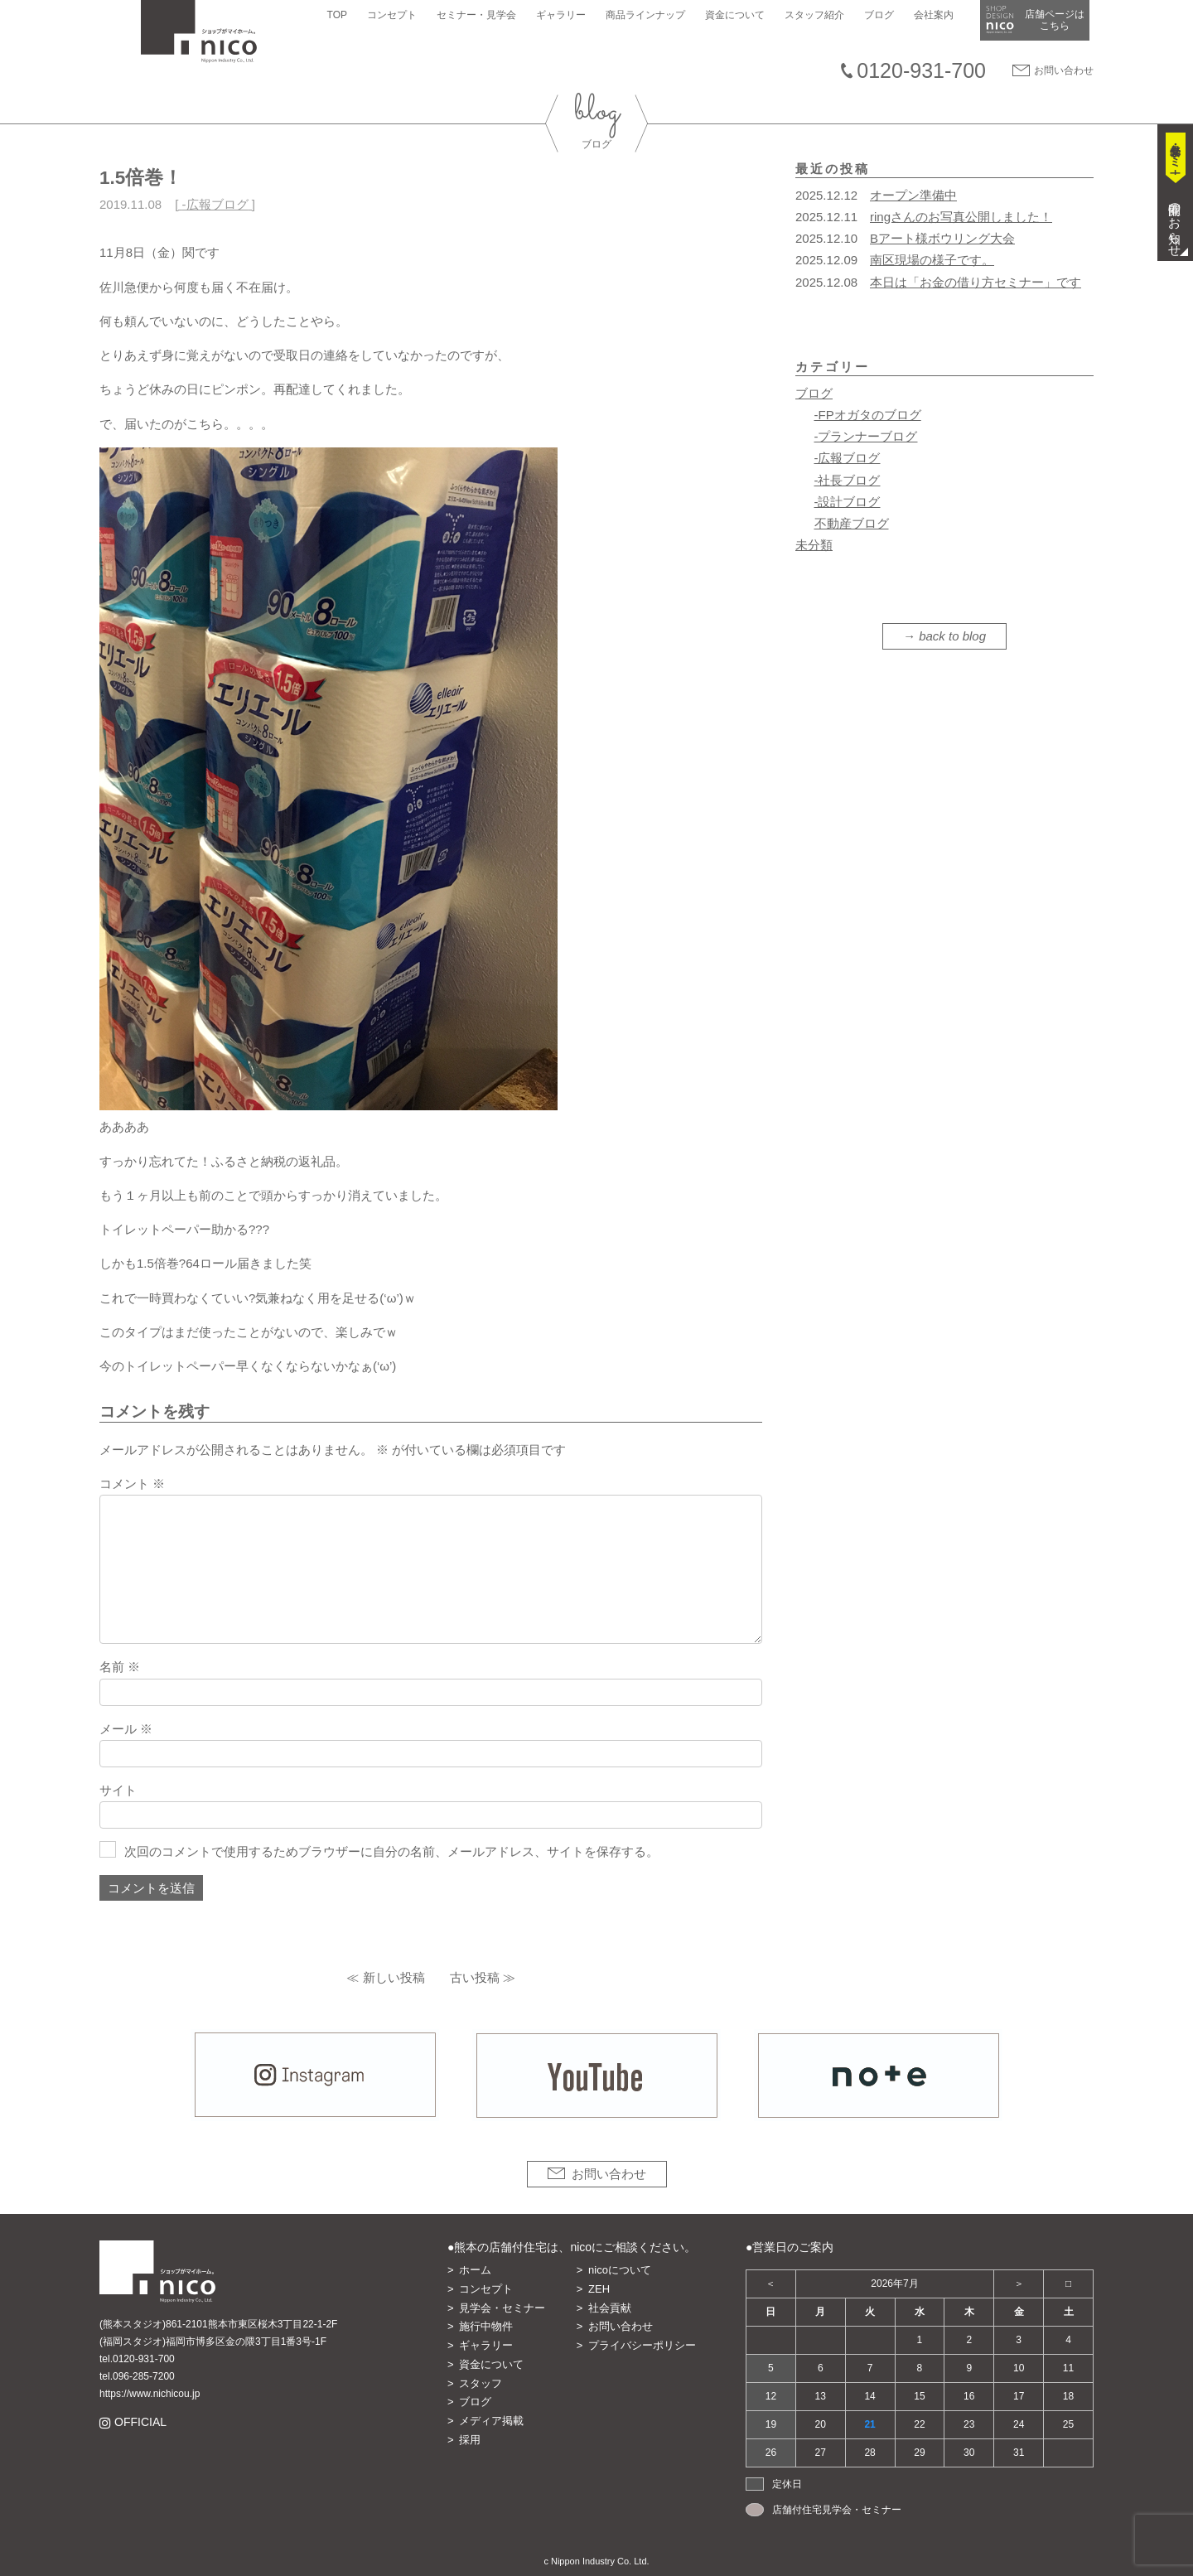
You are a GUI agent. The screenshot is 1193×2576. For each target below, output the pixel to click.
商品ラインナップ (649, 15)
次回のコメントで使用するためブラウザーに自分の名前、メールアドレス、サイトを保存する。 (391, 1851)
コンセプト (396, 15)
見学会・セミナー (502, 2308)
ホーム (475, 2270)
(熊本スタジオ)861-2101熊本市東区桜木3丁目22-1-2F (218, 2324)
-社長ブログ (847, 480)
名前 (119, 1667)
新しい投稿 (394, 1977)
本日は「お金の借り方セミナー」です (975, 282)
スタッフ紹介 (818, 15)
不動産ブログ (851, 523)
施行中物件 (486, 2326)
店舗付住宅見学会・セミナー (836, 2510)
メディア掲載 (491, 2420)
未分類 (814, 545)
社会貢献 (609, 2308)
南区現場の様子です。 (932, 260)
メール (125, 1729)
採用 (470, 2439)
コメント (132, 1483)
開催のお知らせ (1175, 223)
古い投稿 (475, 1977)
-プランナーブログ (866, 436)
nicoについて (619, 2270)
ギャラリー (565, 15)
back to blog (952, 636)
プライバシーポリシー (642, 2345)
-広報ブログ (215, 204)
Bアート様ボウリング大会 (942, 238)
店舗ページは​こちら (1059, 19)
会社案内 (938, 15)
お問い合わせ (1064, 70)
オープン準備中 (913, 195)
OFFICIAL (140, 2422)
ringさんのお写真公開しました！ (961, 217)
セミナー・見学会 (480, 15)
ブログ (883, 15)
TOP (341, 15)
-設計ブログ (847, 502)
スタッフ (480, 2383)
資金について (739, 15)
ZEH (599, 2289)
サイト (118, 1790)
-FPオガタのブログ (867, 415)
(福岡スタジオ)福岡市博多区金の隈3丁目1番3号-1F (212, 2341)
